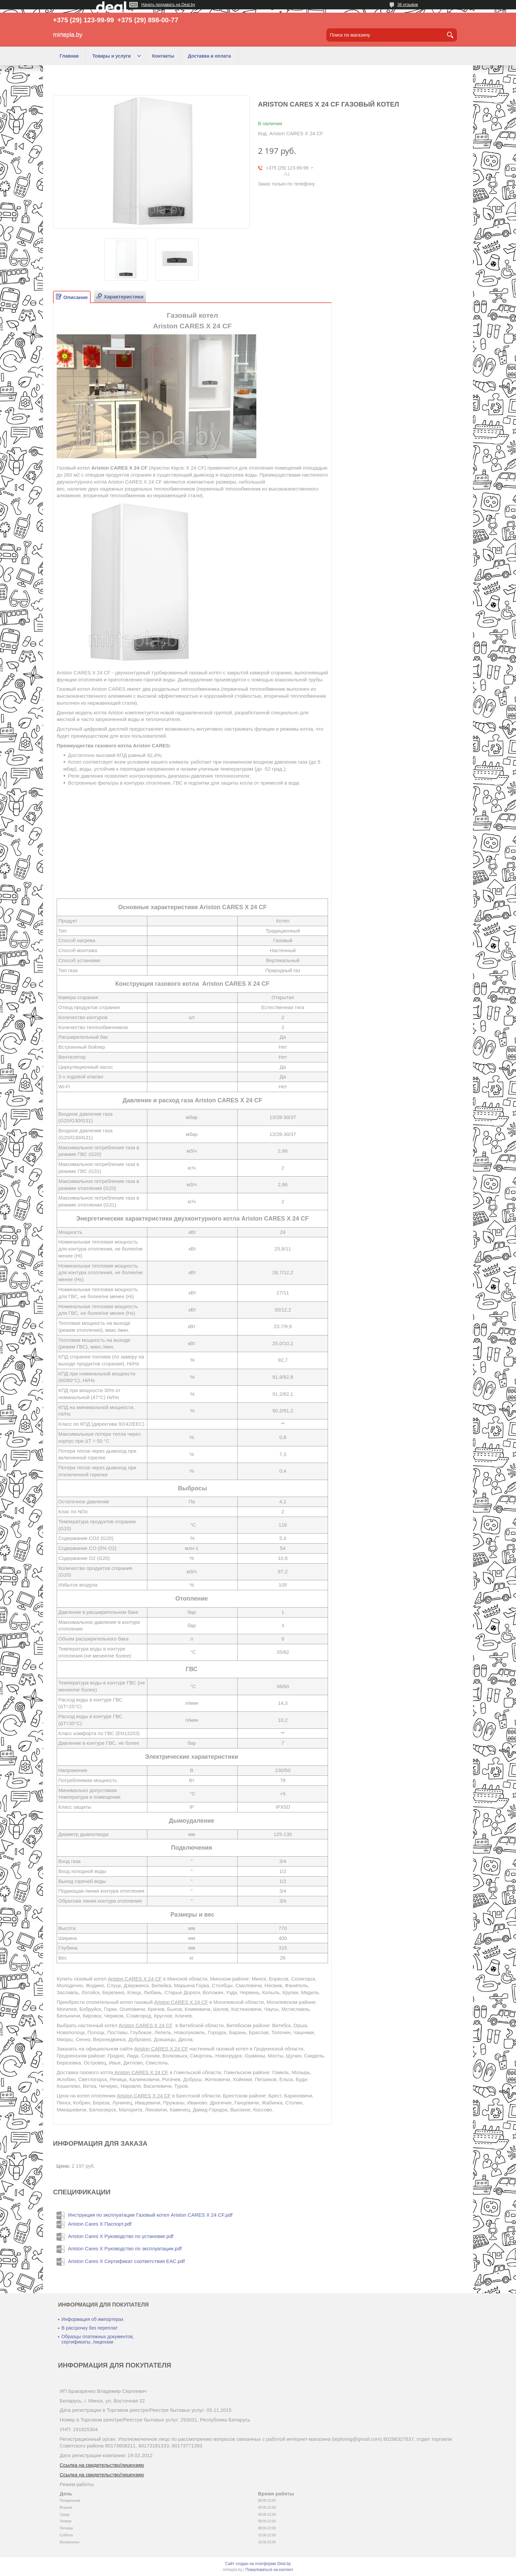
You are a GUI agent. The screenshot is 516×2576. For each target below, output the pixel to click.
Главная (69, 56)
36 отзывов (407, 4)
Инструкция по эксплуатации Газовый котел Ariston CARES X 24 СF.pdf (150, 2215)
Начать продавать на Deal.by (168, 4)
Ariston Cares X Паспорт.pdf (100, 2224)
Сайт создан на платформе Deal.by (258, 2563)
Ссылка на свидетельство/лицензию (102, 2465)
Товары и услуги (111, 56)
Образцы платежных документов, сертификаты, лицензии (97, 2339)
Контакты (163, 56)
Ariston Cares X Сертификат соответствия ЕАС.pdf (126, 2261)
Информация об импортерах (92, 2319)
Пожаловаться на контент (269, 2569)
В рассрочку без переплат (89, 2328)
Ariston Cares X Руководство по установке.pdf (120, 2236)
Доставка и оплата (209, 56)
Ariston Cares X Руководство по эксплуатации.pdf (125, 2248)
